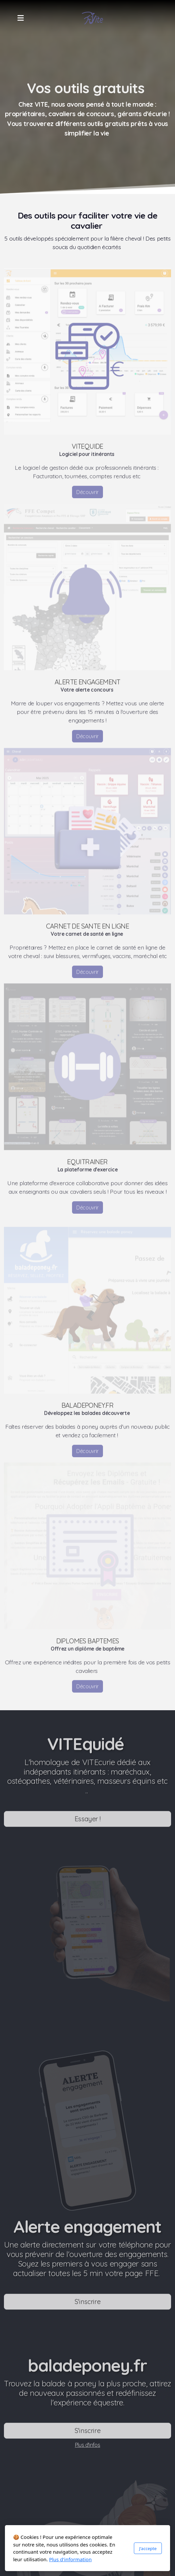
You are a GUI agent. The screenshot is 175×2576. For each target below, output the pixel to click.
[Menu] (20, 18)
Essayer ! (88, 1821)
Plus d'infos (87, 2447)
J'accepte (148, 2548)
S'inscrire (87, 2303)
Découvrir (87, 494)
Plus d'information (70, 2559)
